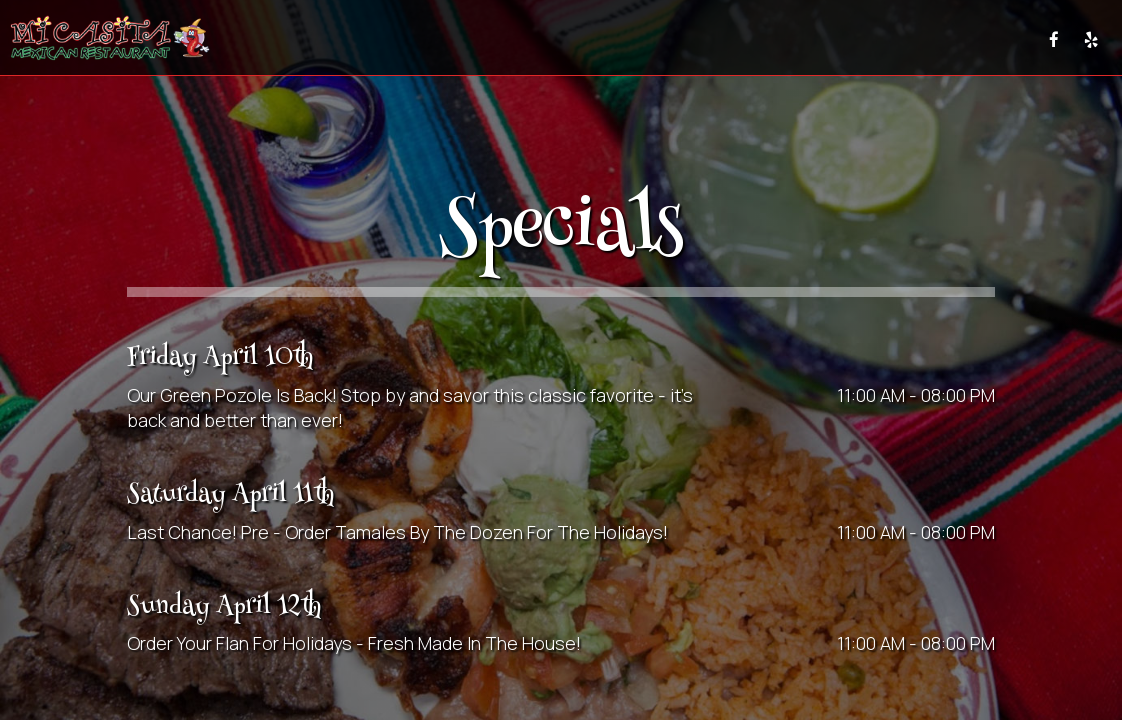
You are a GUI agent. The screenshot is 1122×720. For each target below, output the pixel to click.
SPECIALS (516, 39)
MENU (396, 39)
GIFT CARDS (938, 39)
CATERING (648, 39)
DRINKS (451, 39)
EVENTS (581, 39)
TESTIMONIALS (734, 39)
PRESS (1007, 39)
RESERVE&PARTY (840, 39)
